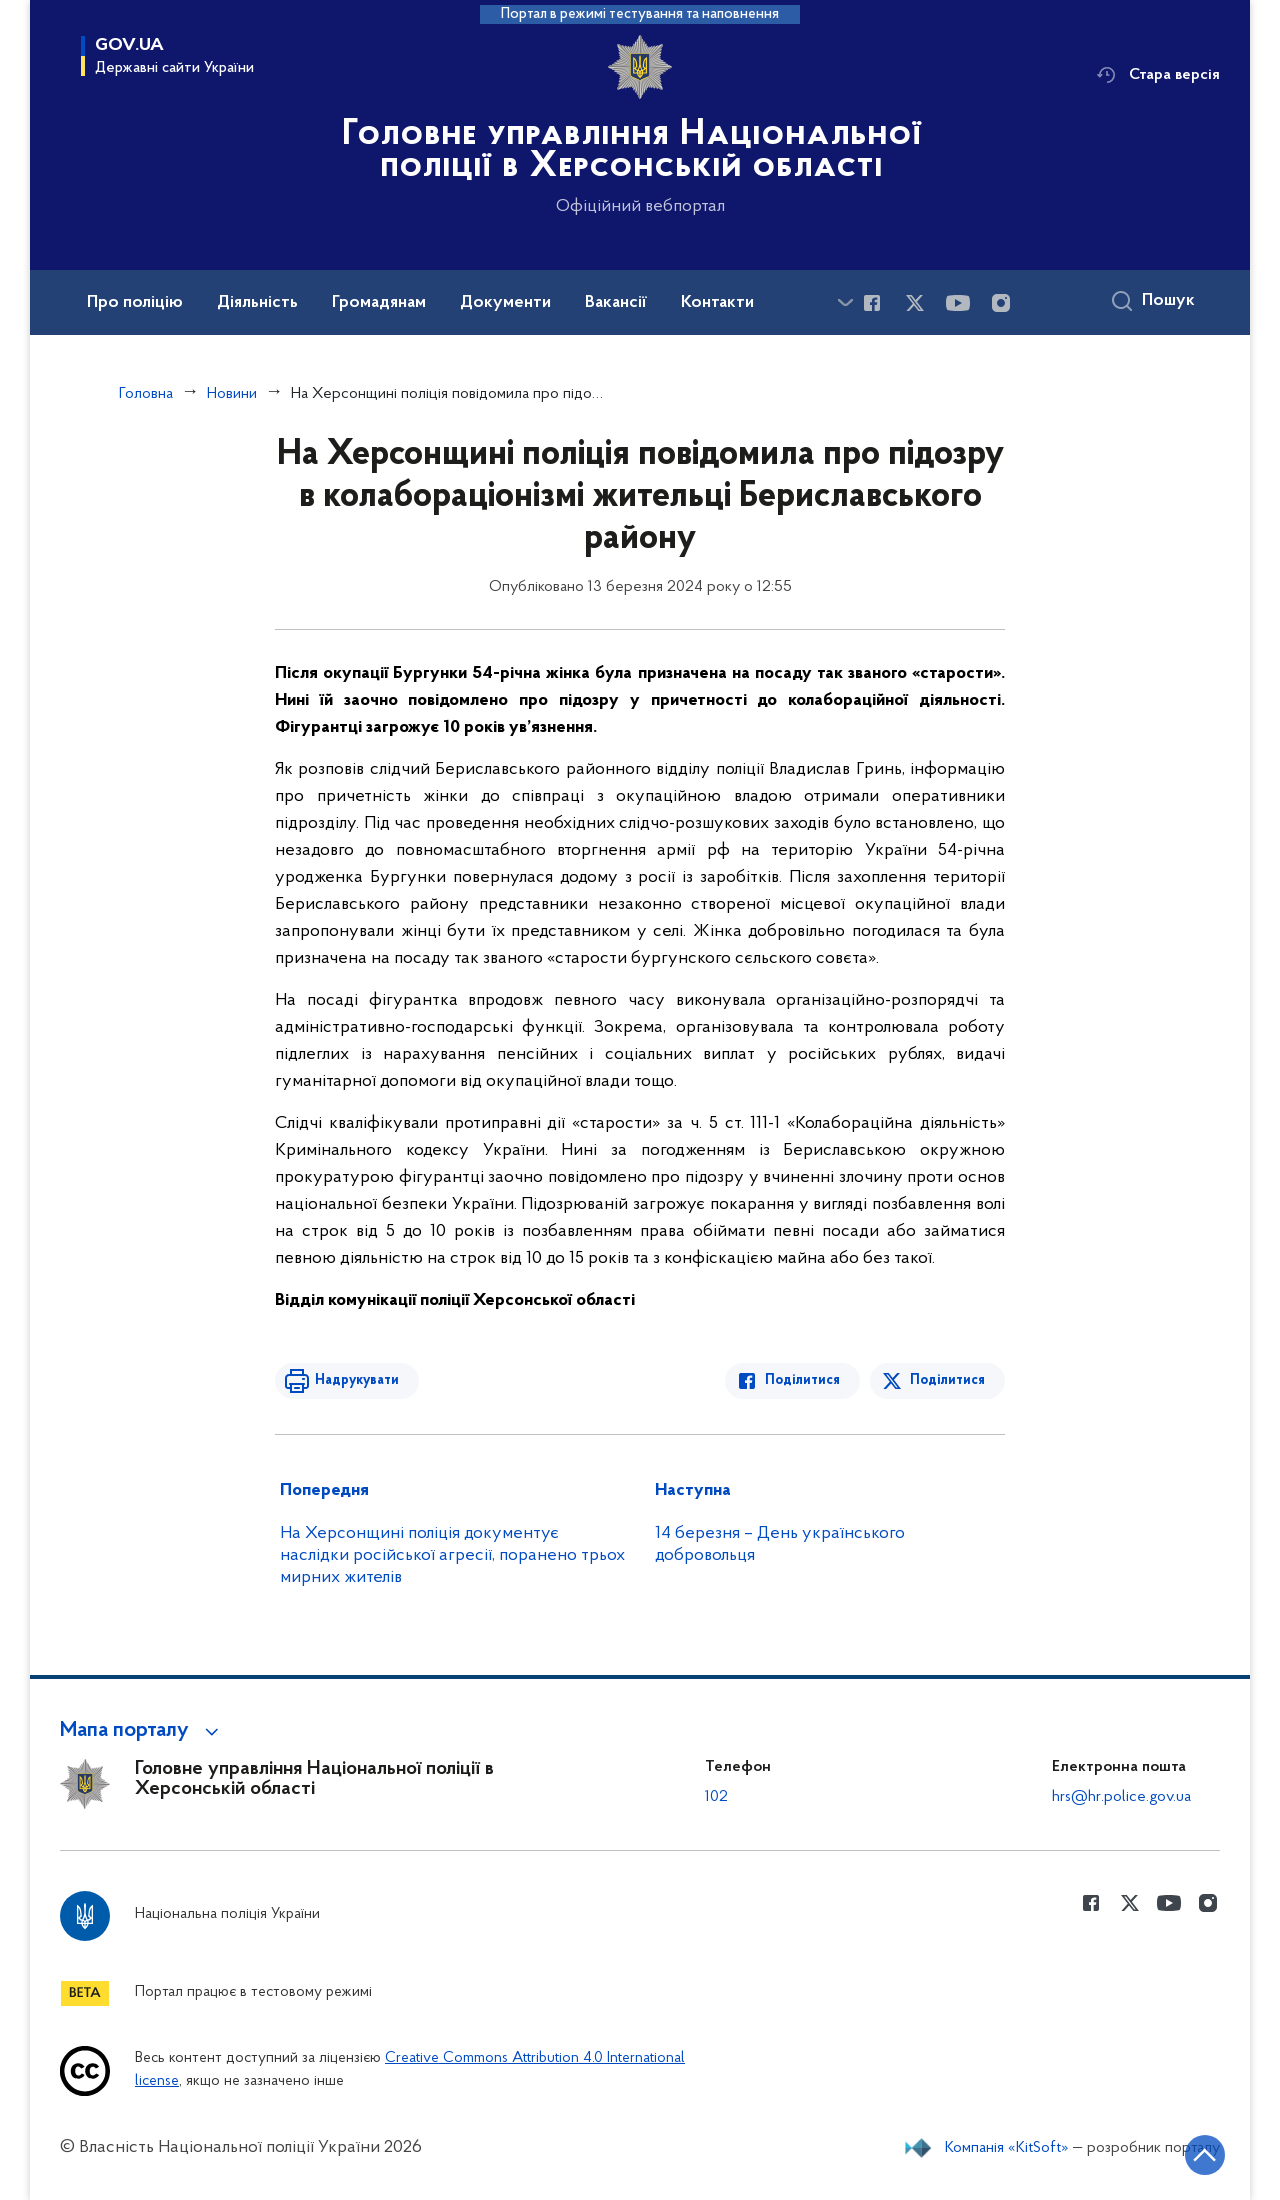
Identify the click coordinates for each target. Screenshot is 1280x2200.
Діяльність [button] (257, 303)
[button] (142, 1731)
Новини (232, 394)
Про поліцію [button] (135, 303)
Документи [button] (505, 303)
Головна (146, 394)
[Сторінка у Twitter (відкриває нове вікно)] (915, 303)
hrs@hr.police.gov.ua (1121, 1797)
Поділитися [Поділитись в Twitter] (947, 1380)
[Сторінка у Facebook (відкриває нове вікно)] (872, 303)
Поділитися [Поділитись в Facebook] (802, 1380)
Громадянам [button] (379, 303)
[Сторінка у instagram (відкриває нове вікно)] (1001, 303)
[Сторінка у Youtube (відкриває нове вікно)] (958, 303)
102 (716, 1797)
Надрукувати (357, 1380)
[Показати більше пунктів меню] (845, 302)
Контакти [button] (717, 303)
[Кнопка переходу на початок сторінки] (1205, 2155)
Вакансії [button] (616, 303)
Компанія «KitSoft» (1007, 2148)
